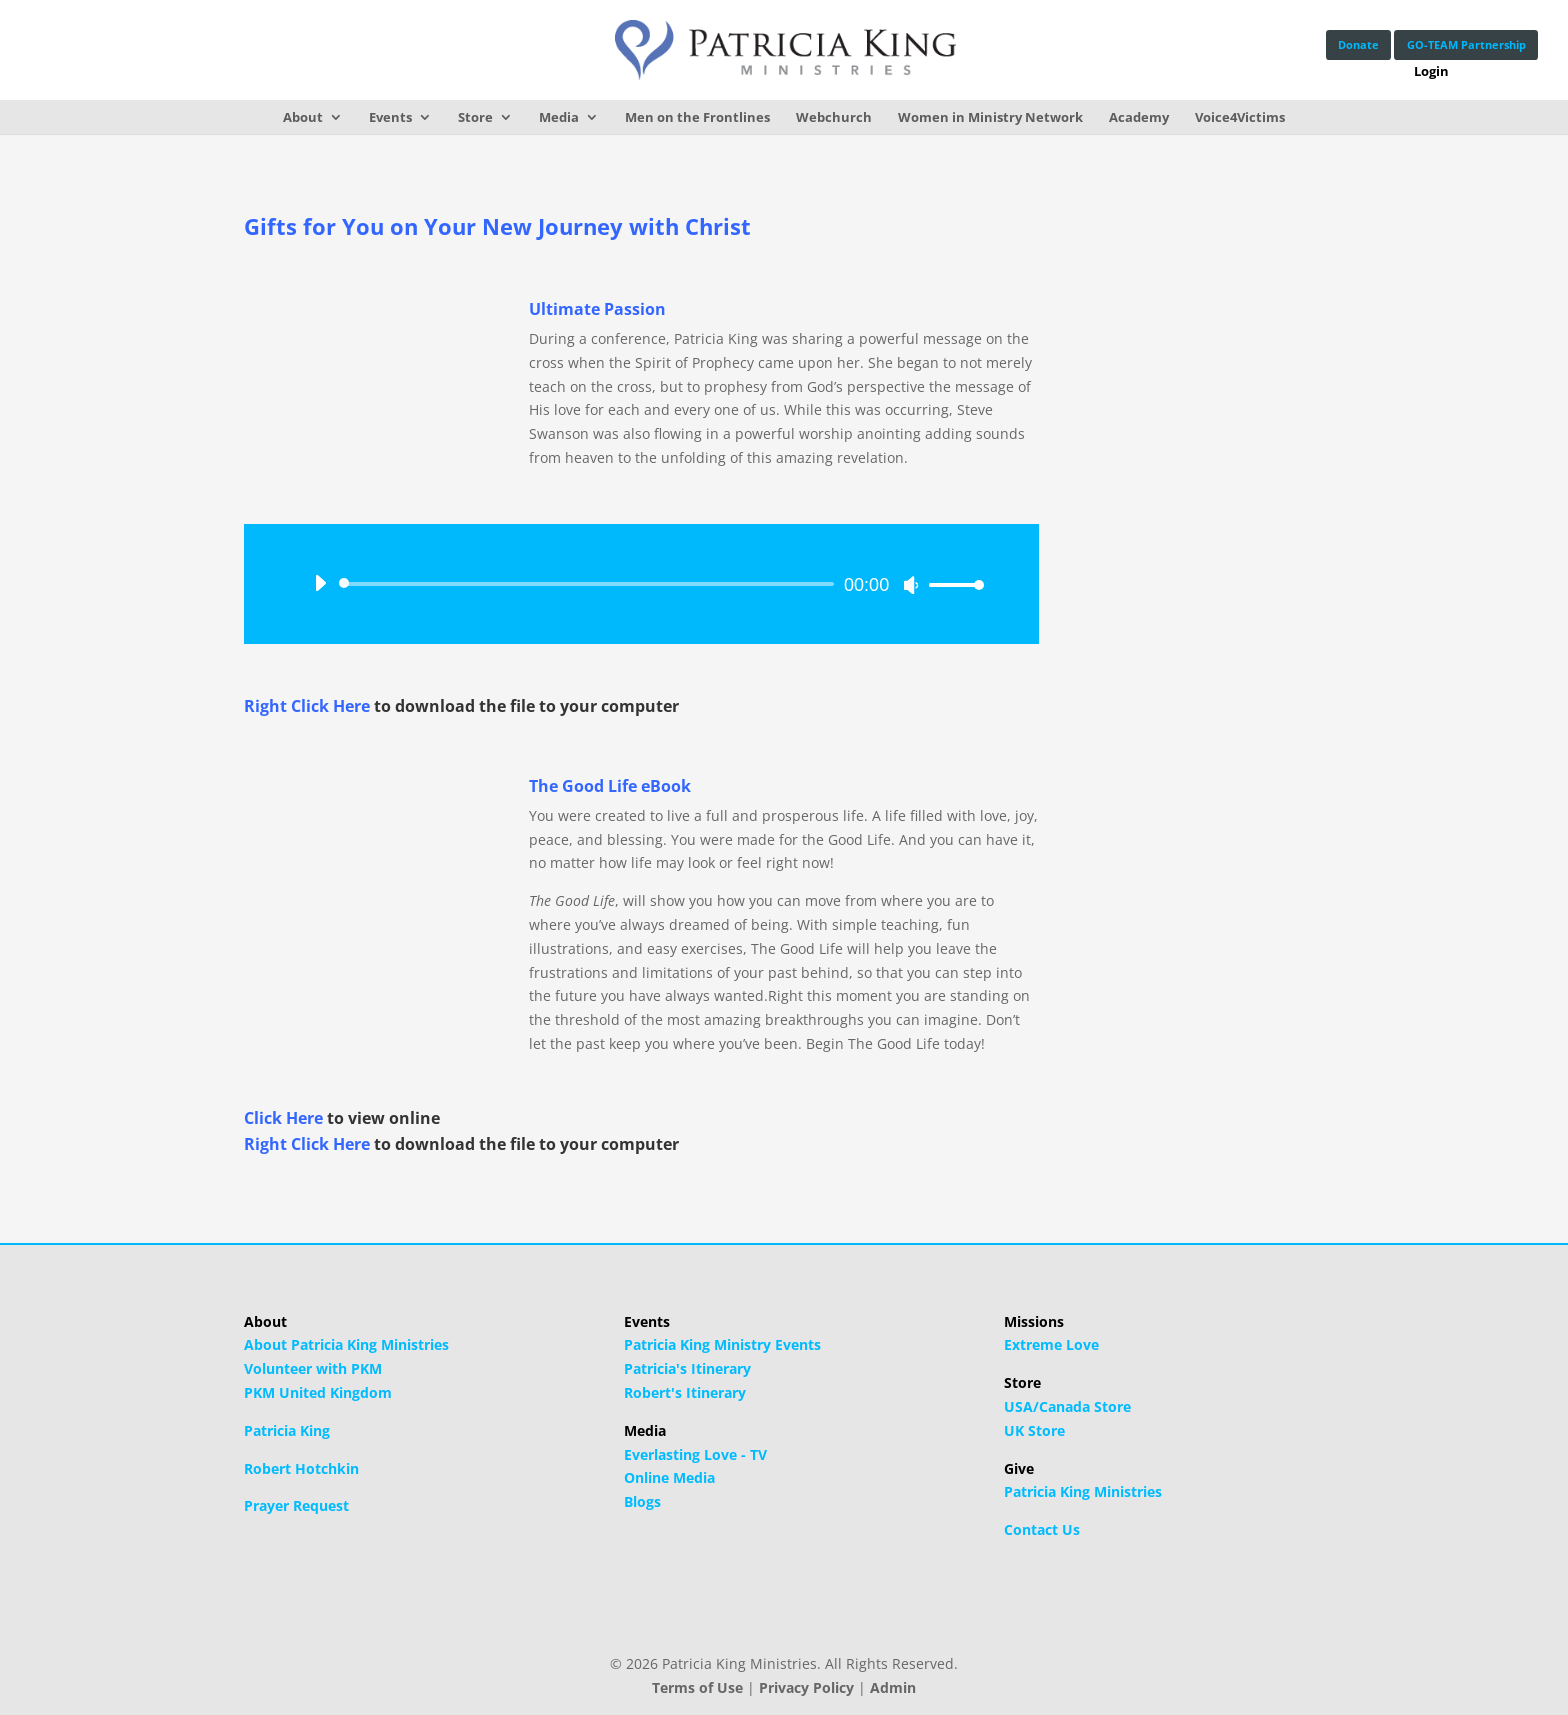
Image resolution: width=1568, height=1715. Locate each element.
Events (390, 117)
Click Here (283, 1118)
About (303, 117)
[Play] (320, 583)
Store (475, 117)
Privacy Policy (806, 1687)
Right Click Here (307, 706)
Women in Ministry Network (990, 117)
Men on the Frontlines (697, 117)
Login (1423, 73)
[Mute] (911, 585)
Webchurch (834, 117)
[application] (641, 584)
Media (559, 117)
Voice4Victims (1240, 117)
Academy (1139, 117)
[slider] (590, 584)
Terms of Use (697, 1687)
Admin (893, 1687)
